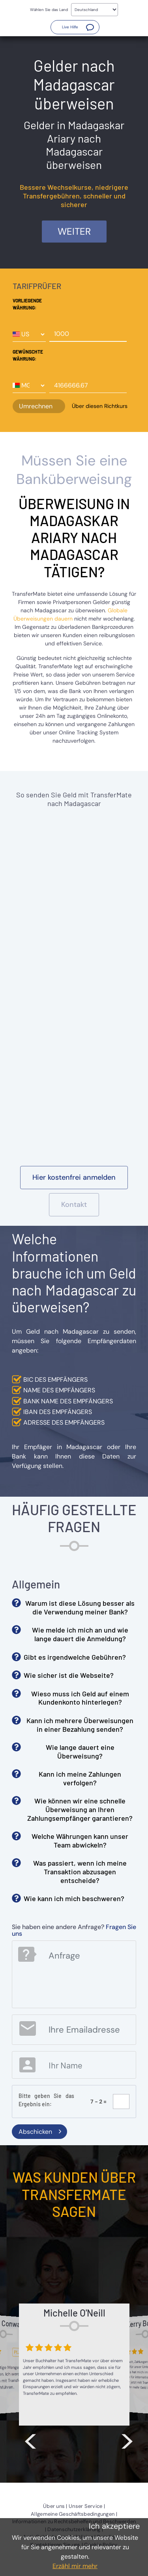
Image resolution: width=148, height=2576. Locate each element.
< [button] (30, 2439)
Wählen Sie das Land (49, 9)
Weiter (74, 231)
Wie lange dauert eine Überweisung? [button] (80, 1751)
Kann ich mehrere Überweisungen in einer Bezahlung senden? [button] (79, 1724)
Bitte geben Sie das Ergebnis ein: (46, 2099)
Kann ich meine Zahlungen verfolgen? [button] (80, 1778)
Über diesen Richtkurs (99, 406)
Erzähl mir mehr (74, 2566)
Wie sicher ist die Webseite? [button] (69, 1675)
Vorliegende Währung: (27, 304)
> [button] (127, 2439)
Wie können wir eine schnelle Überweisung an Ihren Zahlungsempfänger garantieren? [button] (80, 1809)
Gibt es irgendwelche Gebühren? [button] (75, 1657)
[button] (75, 27)
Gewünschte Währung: (28, 355)
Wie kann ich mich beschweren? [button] (74, 1898)
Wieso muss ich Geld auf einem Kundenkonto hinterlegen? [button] (80, 1698)
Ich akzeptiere (114, 2526)
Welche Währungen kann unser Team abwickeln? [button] (80, 1840)
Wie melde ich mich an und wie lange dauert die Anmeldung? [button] (80, 1634)
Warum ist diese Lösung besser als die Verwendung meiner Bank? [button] (80, 1607)
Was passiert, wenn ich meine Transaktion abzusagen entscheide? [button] (80, 1871)
